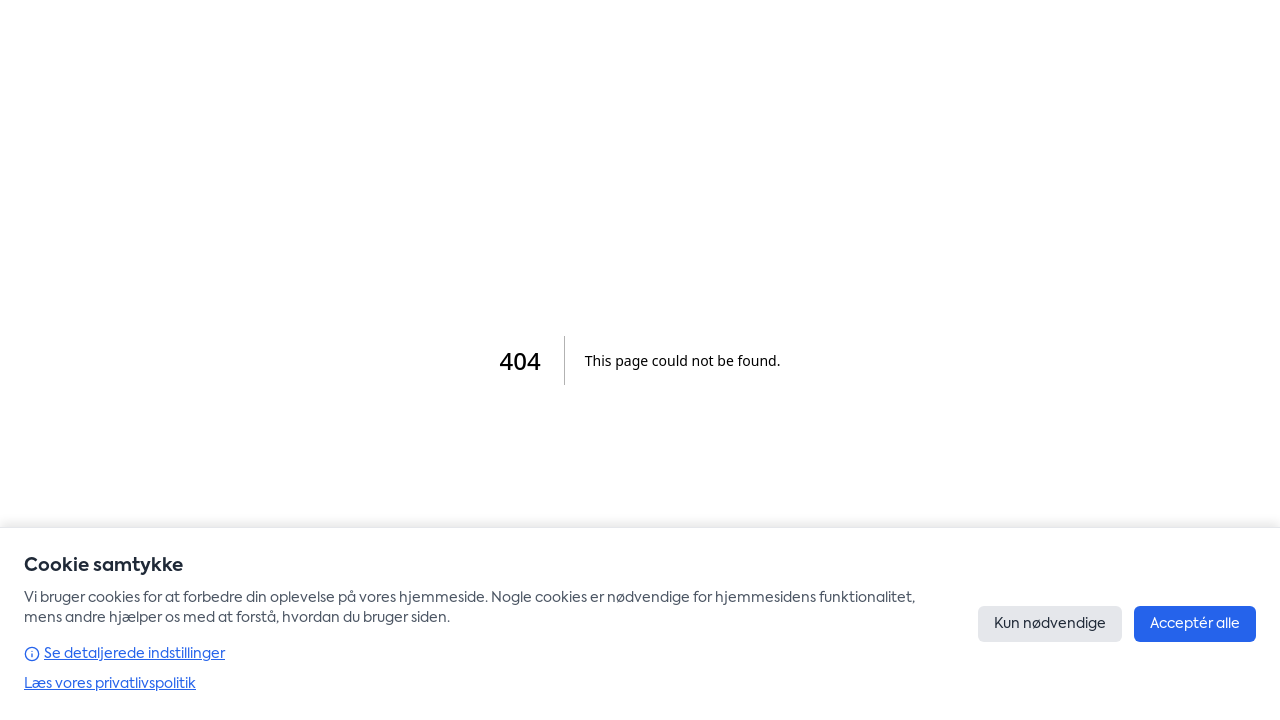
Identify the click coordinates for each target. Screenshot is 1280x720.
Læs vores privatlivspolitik (110, 684)
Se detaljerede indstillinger (124, 654)
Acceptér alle (1195, 624)
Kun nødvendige (1050, 624)
